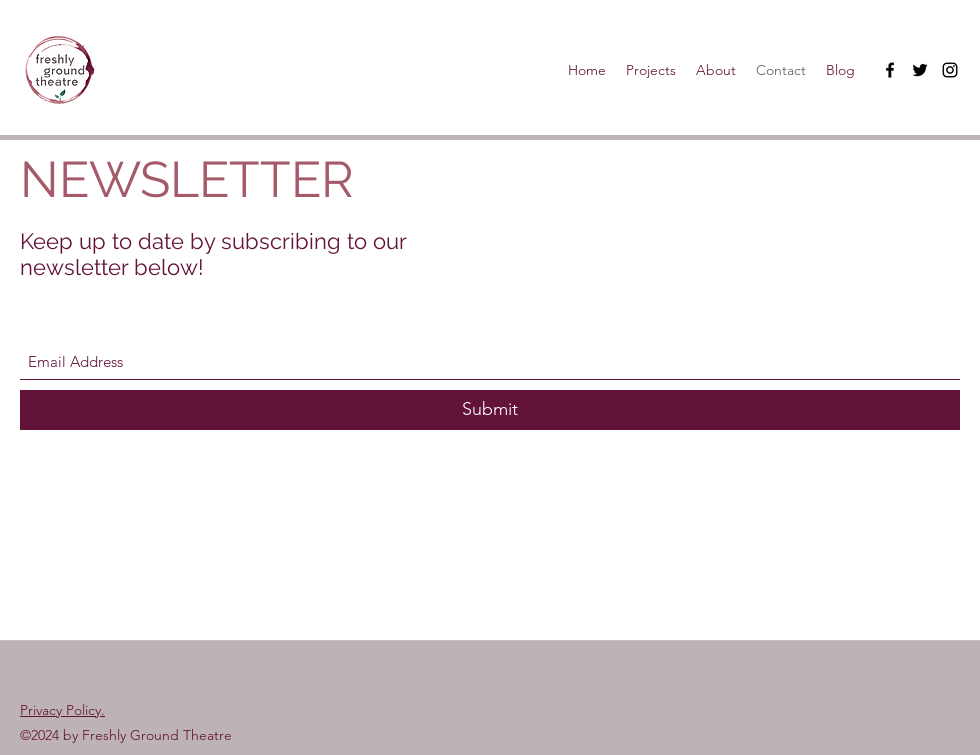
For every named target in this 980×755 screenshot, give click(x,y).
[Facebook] (890, 70)
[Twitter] (920, 70)
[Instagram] (950, 70)
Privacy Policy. (62, 710)
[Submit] (490, 410)
